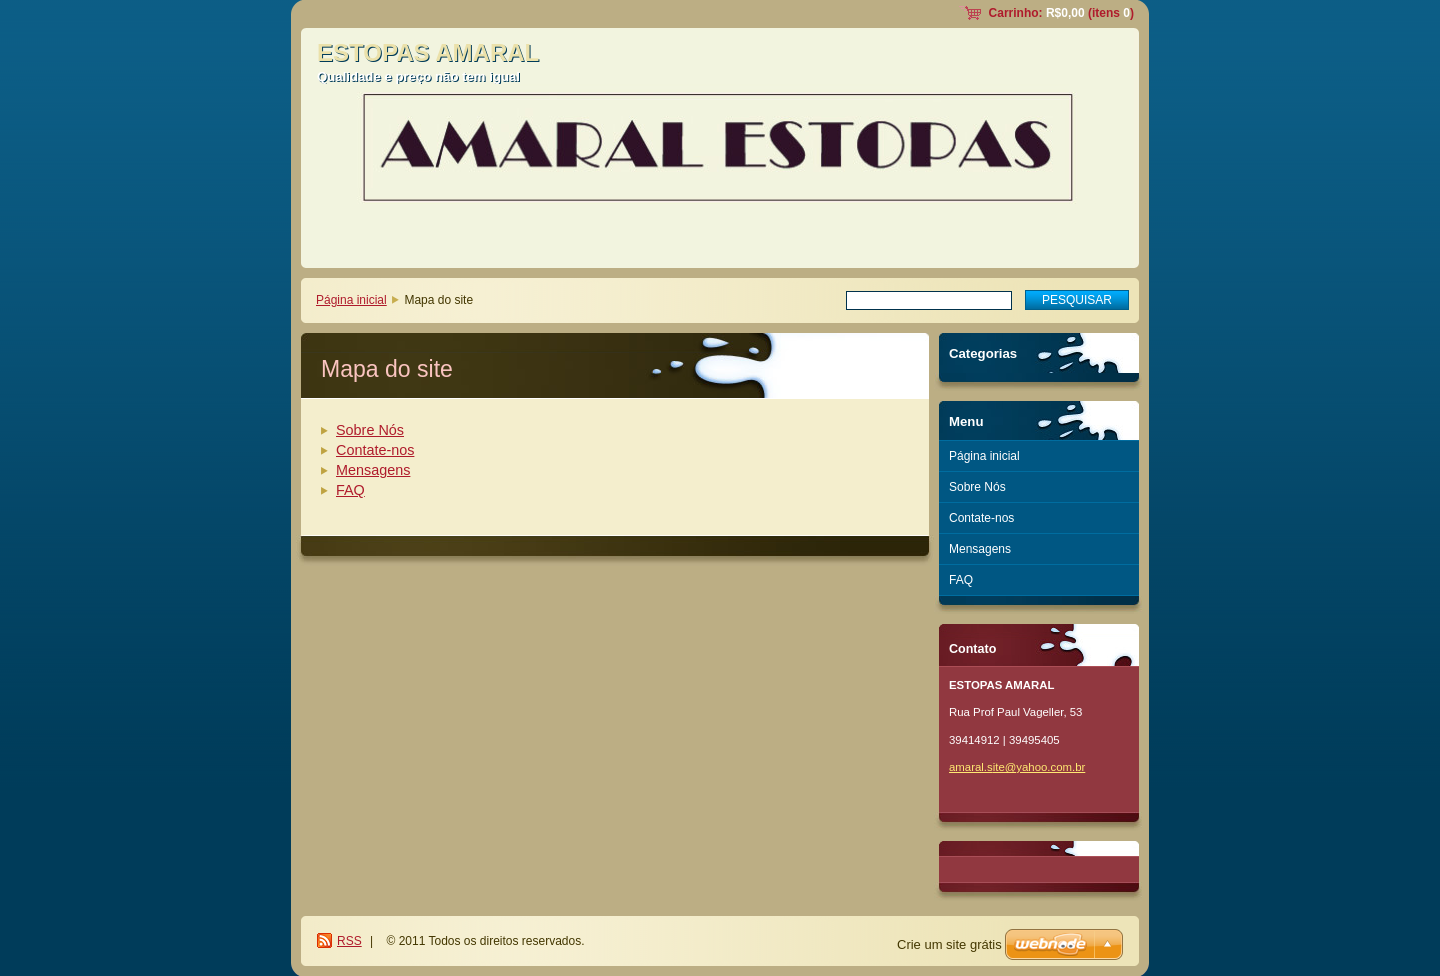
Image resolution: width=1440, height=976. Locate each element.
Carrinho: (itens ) (1061, 13)
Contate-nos (375, 450)
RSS (349, 941)
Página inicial (351, 300)
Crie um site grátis (949, 944)
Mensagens (373, 470)
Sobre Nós (370, 430)
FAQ (350, 490)
